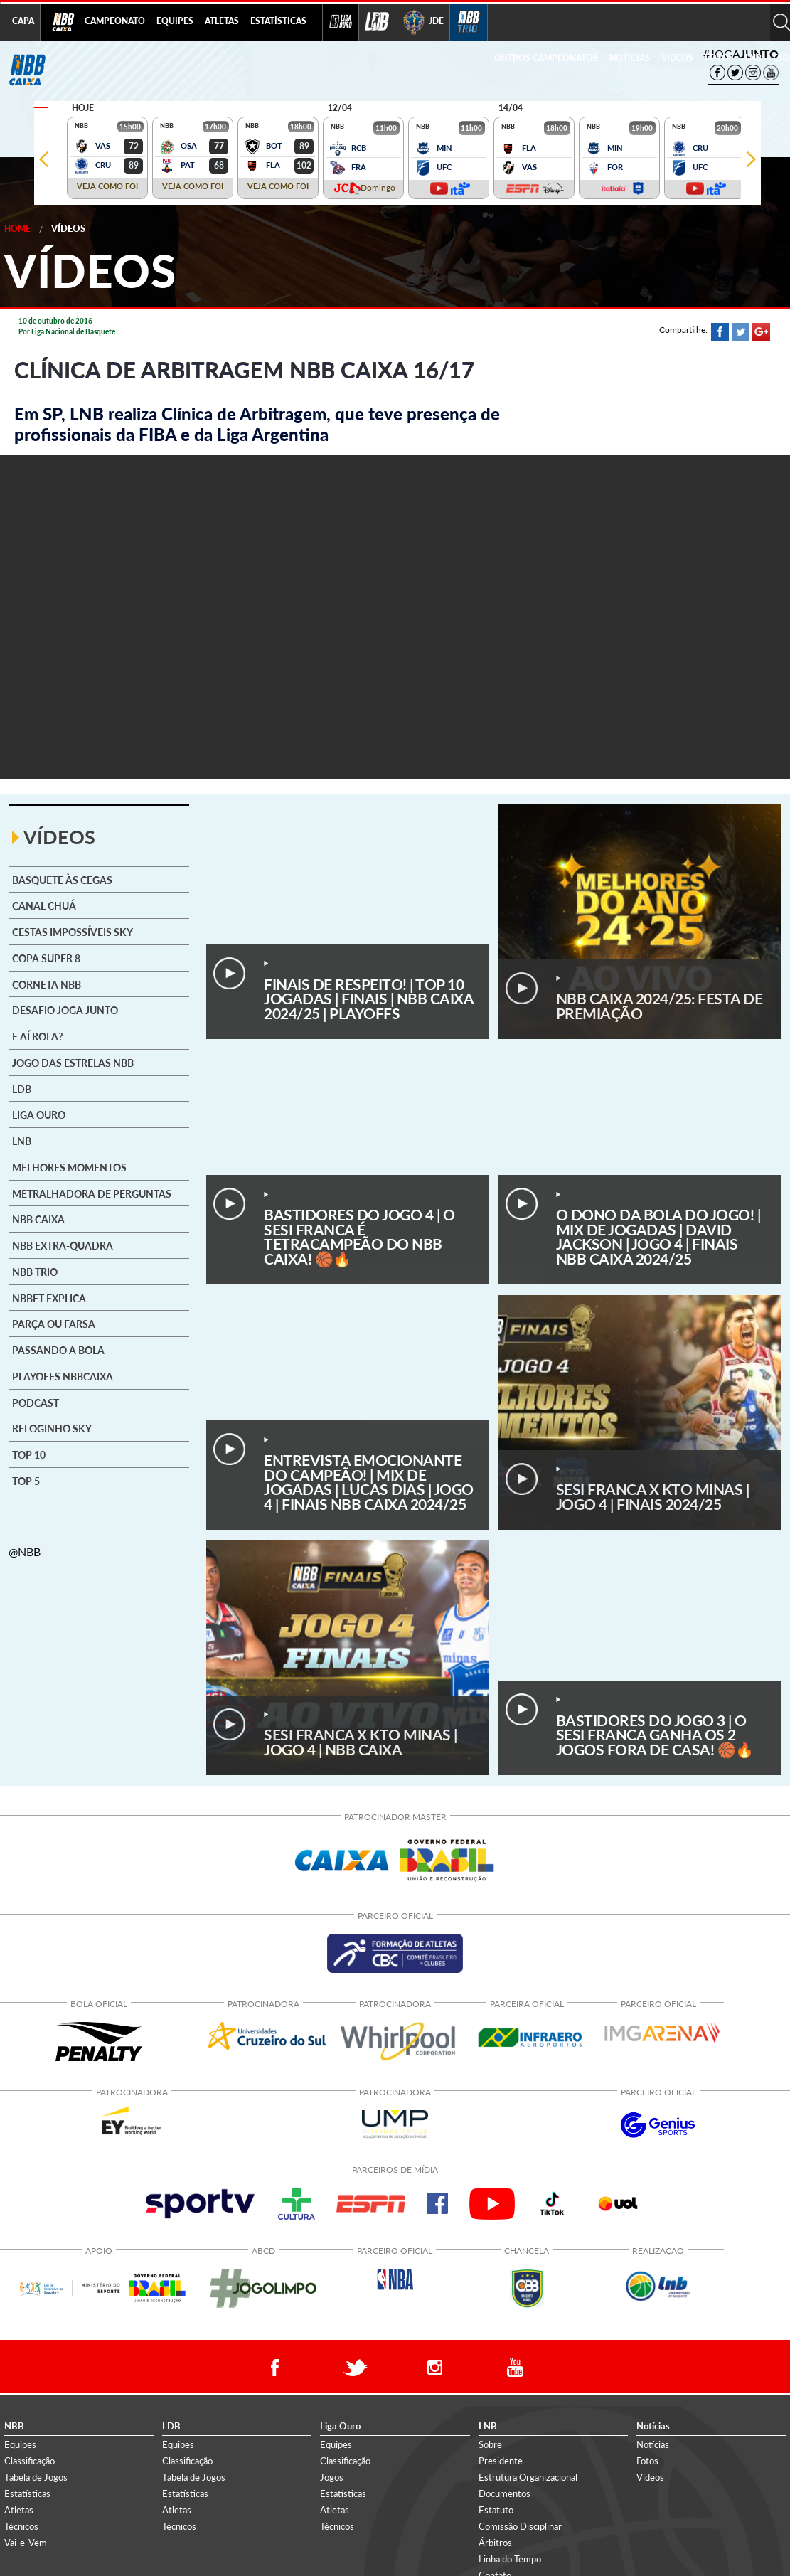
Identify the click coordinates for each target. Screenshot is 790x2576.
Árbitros (495, 2542)
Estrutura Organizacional (528, 2477)
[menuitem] (115, 22)
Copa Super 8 (46, 958)
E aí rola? (37, 1037)
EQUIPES (174, 21)
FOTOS (719, 58)
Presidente (501, 2460)
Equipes (20, 2444)
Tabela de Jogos (36, 2477)
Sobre (490, 2444)
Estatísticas (27, 2493)
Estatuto (496, 2510)
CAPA (23, 21)
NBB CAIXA (38, 1219)
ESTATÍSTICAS (278, 21)
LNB (753, 58)
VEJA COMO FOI (107, 186)
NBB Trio (35, 1272)
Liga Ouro (38, 1115)
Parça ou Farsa (53, 1324)
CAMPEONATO (115, 21)
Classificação (29, 2460)
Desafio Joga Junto (65, 1010)
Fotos (647, 2460)
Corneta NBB (46, 985)
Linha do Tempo (510, 2559)
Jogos (331, 2477)
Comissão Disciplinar (520, 2526)
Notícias (652, 2444)
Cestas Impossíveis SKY (72, 932)
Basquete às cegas (62, 880)
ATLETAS (222, 21)
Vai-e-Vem (25, 2542)
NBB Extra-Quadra (62, 1246)
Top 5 (26, 1481)
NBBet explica (49, 1298)
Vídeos (68, 228)
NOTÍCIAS (629, 58)
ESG (781, 58)
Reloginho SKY (52, 1429)
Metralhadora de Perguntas (91, 1194)
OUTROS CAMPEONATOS (546, 58)
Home (17, 228)
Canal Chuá (44, 906)
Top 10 (29, 1455)
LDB (21, 1089)
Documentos (504, 2493)
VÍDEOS (677, 58)
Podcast (35, 1403)
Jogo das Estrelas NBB (73, 1063)
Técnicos (21, 2526)
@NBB (25, 1551)
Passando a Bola (58, 1350)
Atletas (18, 2510)
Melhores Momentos (69, 1167)
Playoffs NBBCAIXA (62, 1377)
